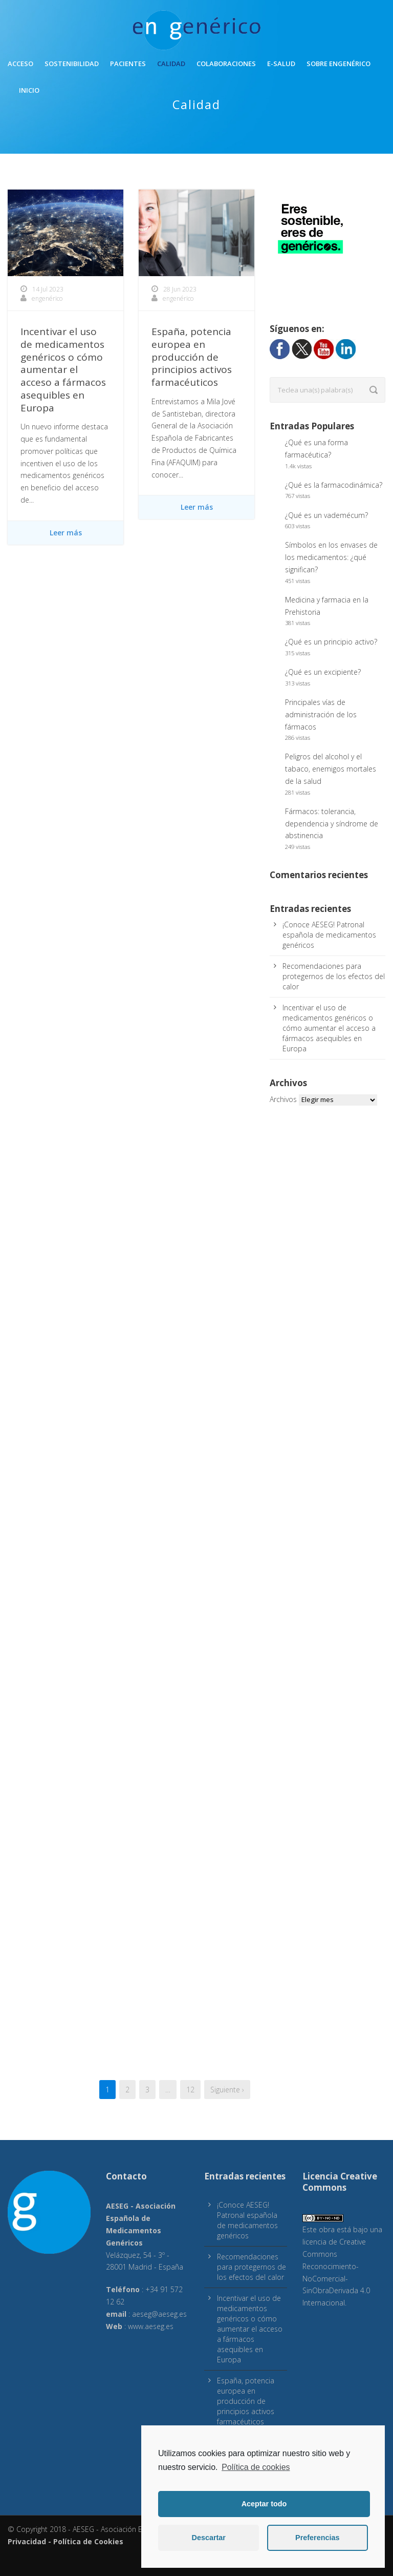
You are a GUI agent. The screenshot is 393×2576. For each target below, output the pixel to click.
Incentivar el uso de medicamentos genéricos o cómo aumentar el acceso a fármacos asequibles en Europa (63, 369)
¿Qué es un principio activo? (331, 642)
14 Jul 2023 (47, 289)
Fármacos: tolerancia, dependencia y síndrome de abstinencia (331, 823)
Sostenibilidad (72, 63)
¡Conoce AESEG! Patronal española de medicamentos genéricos (329, 935)
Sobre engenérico (338, 63)
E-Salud (281, 63)
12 (190, 2089)
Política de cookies (256, 2467)
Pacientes (128, 63)
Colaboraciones (226, 63)
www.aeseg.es (150, 2326)
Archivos (283, 1099)
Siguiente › (227, 2089)
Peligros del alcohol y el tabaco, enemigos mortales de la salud (330, 769)
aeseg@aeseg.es (159, 2314)
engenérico (47, 298)
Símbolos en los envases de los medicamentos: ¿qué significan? (331, 557)
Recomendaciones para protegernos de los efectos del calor (333, 976)
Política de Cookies (88, 2541)
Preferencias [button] (317, 2537)
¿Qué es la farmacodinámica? (333, 485)
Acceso (20, 63)
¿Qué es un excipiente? (323, 672)
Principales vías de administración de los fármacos (321, 714)
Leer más (66, 532)
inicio (29, 90)
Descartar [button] (209, 2537)
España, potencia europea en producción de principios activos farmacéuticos (191, 357)
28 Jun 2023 (179, 289)
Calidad (171, 63)
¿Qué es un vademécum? (326, 515)
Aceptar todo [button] (264, 2504)
